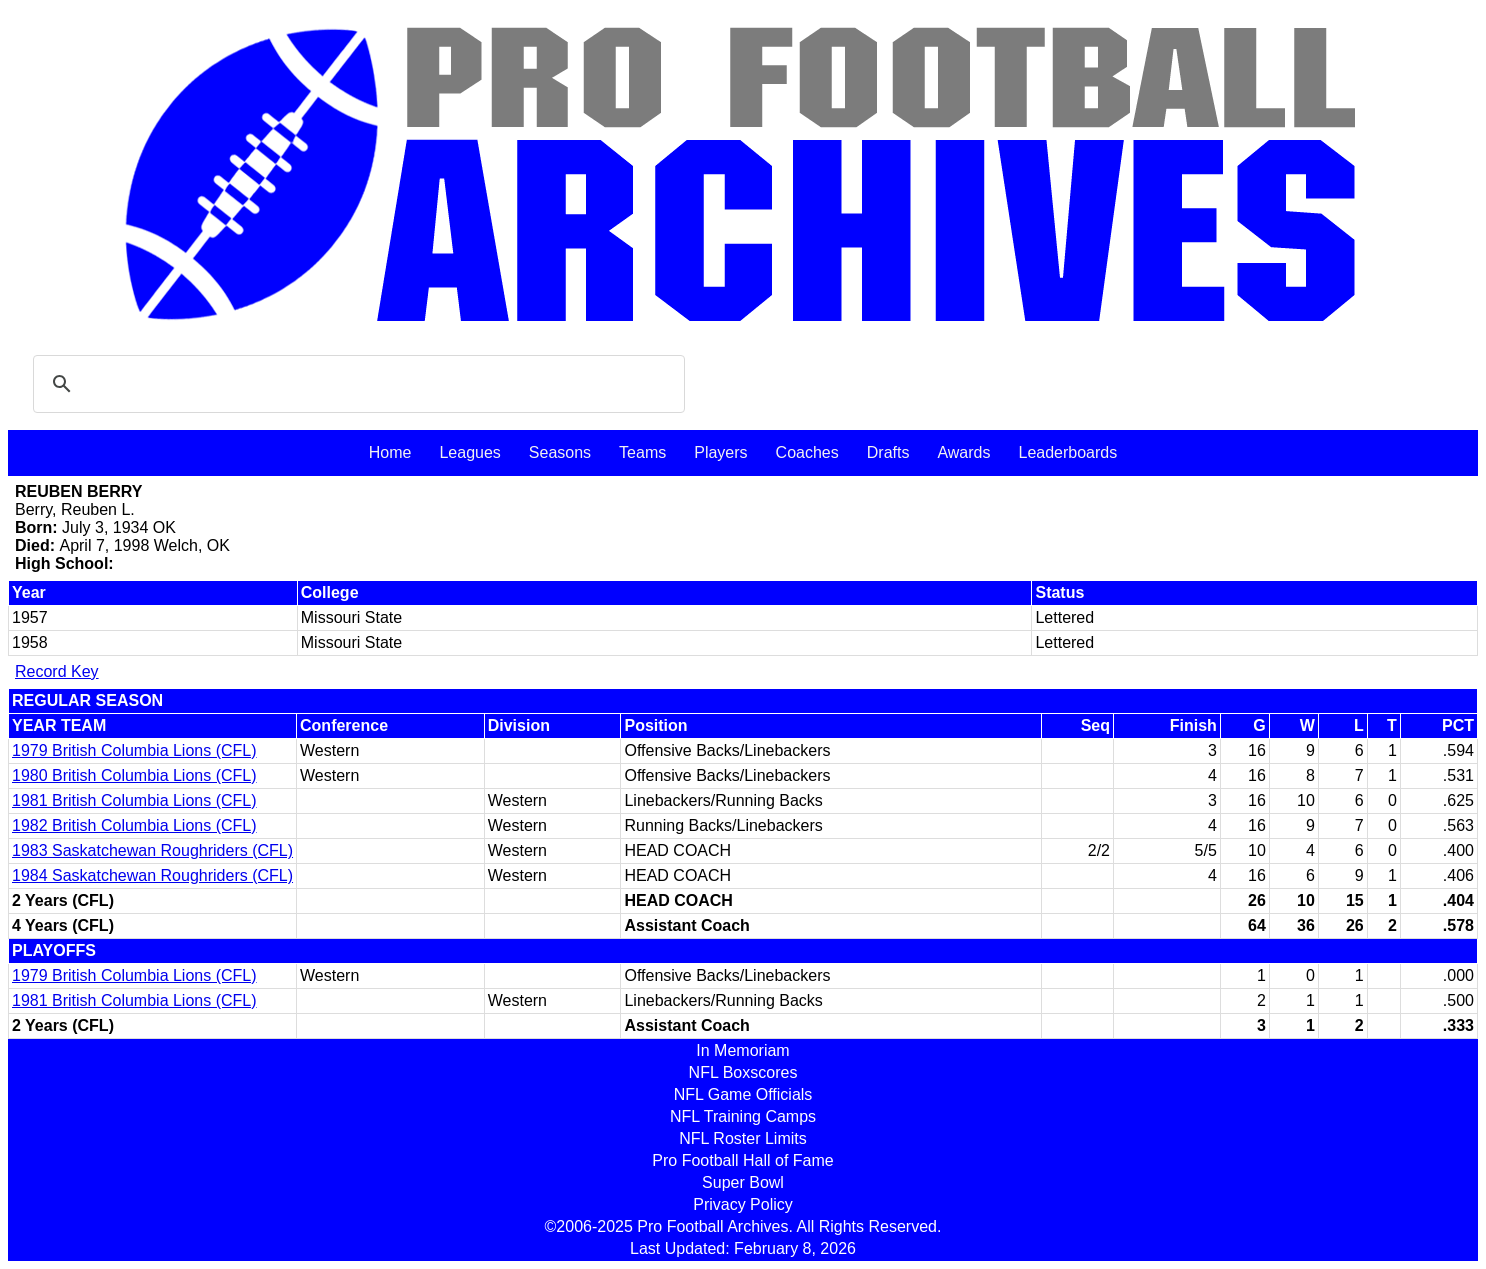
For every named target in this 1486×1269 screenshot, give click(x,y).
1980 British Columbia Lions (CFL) (134, 775)
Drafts (888, 452)
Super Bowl (743, 1182)
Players (720, 452)
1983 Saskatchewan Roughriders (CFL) (152, 850)
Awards (963, 452)
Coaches (807, 452)
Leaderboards (1067, 452)
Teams (642, 452)
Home (390, 452)
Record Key (57, 671)
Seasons (560, 452)
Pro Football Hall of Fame (742, 1160)
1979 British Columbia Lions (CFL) (134, 750)
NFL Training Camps (743, 1116)
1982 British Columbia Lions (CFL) (134, 825)
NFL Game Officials (743, 1094)
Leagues (469, 452)
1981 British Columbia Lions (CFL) (134, 800)
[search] (356, 384)
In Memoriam (742, 1050)
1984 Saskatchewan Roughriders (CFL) (152, 875)
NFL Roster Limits (742, 1138)
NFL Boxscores (743, 1072)
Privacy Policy (743, 1204)
